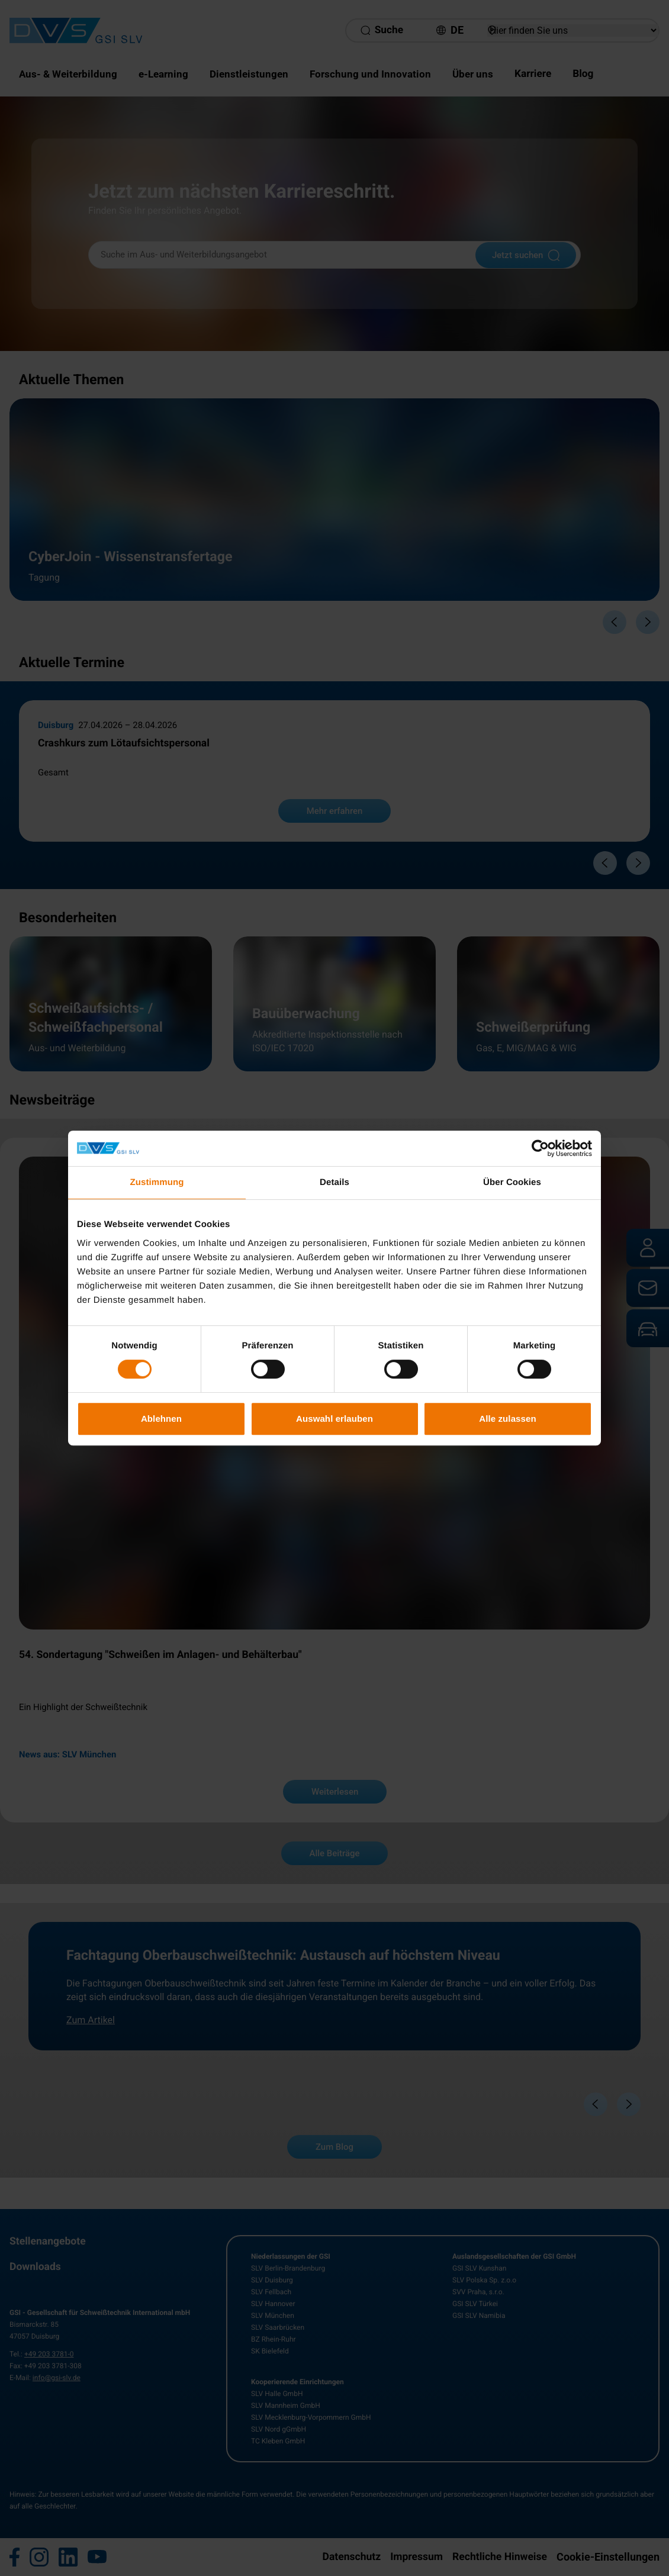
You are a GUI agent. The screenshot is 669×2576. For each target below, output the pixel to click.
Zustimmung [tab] (157, 1182)
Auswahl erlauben (334, 1418)
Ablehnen (161, 1418)
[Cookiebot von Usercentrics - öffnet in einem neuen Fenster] (540, 1148)
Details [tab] (334, 1182)
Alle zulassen (507, 1418)
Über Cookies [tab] (512, 1182)
